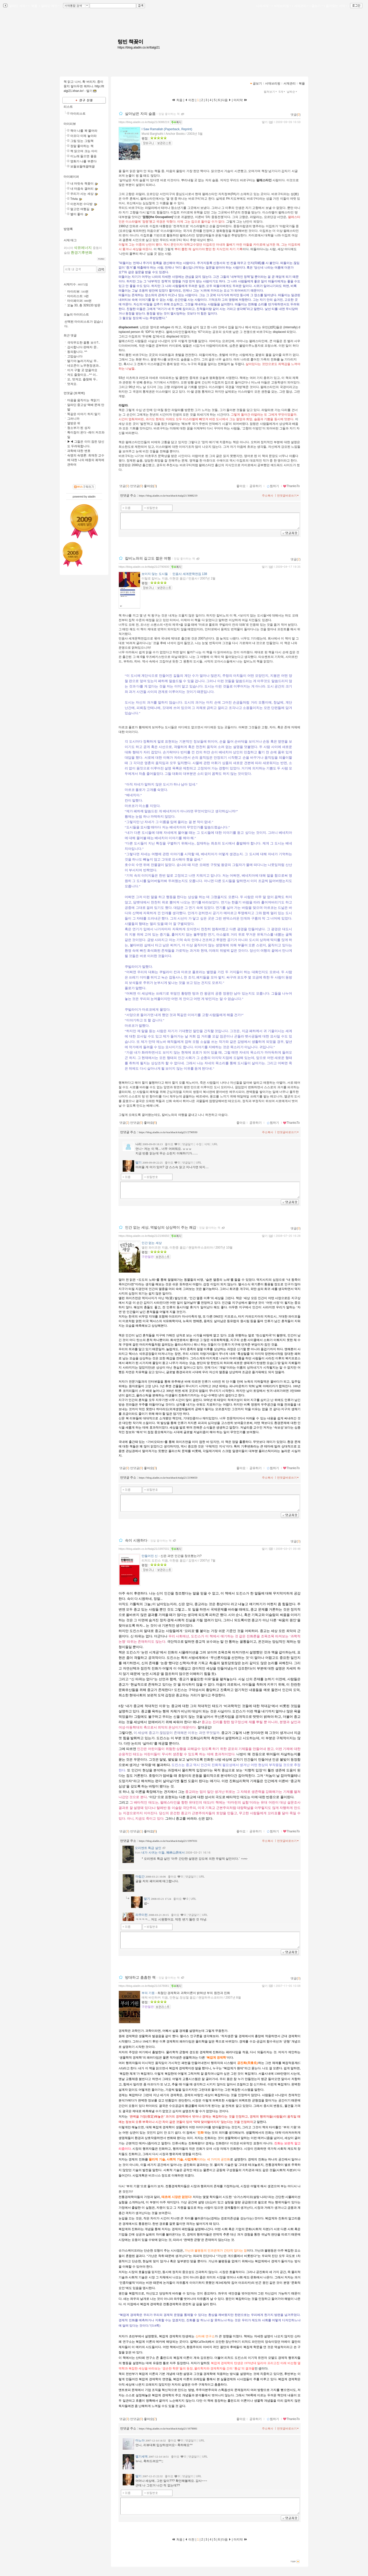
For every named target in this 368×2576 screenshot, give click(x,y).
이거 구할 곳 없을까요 (82, 370)
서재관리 (301, 6)
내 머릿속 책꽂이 (82, 183)
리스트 (68, 106)
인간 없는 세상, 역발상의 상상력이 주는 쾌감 (160, 1227)
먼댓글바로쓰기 (288, 495)
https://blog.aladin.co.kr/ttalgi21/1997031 (144, 1548)
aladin (91, 496)
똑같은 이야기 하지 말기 (83, 414)
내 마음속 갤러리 (82, 188)
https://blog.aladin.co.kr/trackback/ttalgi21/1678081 (168, 2428)
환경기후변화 (81, 252)
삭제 (207, 1144)
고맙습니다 (75, 356)
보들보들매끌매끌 (82, 166)
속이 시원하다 (136, 1540)
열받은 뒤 (73, 423)
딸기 (265, 122)
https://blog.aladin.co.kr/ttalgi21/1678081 (144, 1985)
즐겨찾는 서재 (336, 6)
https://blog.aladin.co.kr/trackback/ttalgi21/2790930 (168, 1132)
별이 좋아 (76, 214)
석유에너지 (83, 248)
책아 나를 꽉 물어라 (83, 130)
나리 (138, 1144)
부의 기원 (148, 1993)
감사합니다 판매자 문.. (82, 347)
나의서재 (263, 6)
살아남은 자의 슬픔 (140, 114)
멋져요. (72, 384)
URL (215, 1144)
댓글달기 (187, 1144)
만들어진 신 (150, 1556)
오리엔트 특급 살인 (148, 1848)
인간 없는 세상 (152, 1243)
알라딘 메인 (50, 6)
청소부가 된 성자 (78, 428)
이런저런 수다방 (81, 204)
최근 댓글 (70, 335)
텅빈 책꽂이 (130, 41)
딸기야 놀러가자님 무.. (82, 361)
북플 (34, 6)
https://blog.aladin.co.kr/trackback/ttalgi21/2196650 (168, 1477)
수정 (199, 1144)
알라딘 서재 (17, 6)
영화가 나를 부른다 (83, 161)
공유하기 (255, 486)
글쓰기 (317, 6)
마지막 (240, 100)
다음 (226, 100)
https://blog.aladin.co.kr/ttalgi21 (139, 47)
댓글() (296, 114)
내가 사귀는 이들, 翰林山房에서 (163, 1852)
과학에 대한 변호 (78, 451)
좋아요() (150, 486)
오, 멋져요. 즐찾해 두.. (82, 379)
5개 (282, 91)
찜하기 (273, 486)
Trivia (74, 199)
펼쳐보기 (271, 91)
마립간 (140, 1876)
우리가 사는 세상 (82, 194)
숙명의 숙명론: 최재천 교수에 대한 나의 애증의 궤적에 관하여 (85, 460)
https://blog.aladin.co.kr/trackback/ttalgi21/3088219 (168, 495)
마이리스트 (78, 113)
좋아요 (241, 486)
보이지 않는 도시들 (155, 574)
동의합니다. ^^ (77, 352)
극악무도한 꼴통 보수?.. (83, 342)
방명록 (68, 229)
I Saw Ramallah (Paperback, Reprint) (167, 129)
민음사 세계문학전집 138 (189, 574)
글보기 (257, 83)
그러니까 (73, 418)
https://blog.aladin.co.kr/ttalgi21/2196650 (144, 1235)
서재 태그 (70, 240)
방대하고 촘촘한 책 (140, 1977)
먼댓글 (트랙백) (74, 393)
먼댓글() (136, 486)
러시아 (68, 248)
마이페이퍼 (71, 176)
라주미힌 (141, 1915)
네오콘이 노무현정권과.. (83, 365)
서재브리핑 (282, 6)
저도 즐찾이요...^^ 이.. (82, 375)
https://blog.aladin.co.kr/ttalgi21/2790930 (144, 566)
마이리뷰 (70, 124)
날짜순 (292, 91)
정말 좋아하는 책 (169, 113)
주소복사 (267, 495)
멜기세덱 (141, 2456)
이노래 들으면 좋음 (83, 156)
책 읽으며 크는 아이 (83, 151)
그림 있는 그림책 (82, 141)
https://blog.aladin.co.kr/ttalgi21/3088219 (144, 122)
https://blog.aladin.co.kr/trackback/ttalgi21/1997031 (168, 1840)
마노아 (140, 2440)
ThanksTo (291, 486)
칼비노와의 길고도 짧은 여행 (148, 558)
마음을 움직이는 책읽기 (83, 400)
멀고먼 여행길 (79, 209)
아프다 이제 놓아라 (83, 136)
